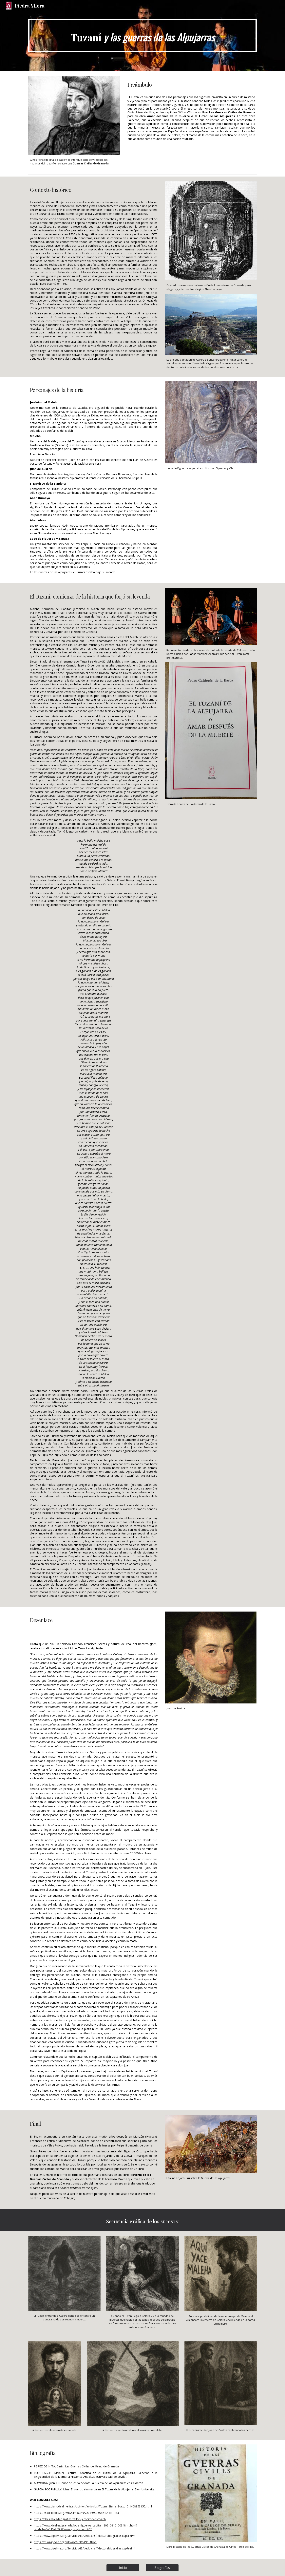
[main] (142, 35)
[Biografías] (162, 2567)
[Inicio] (122, 2567)
